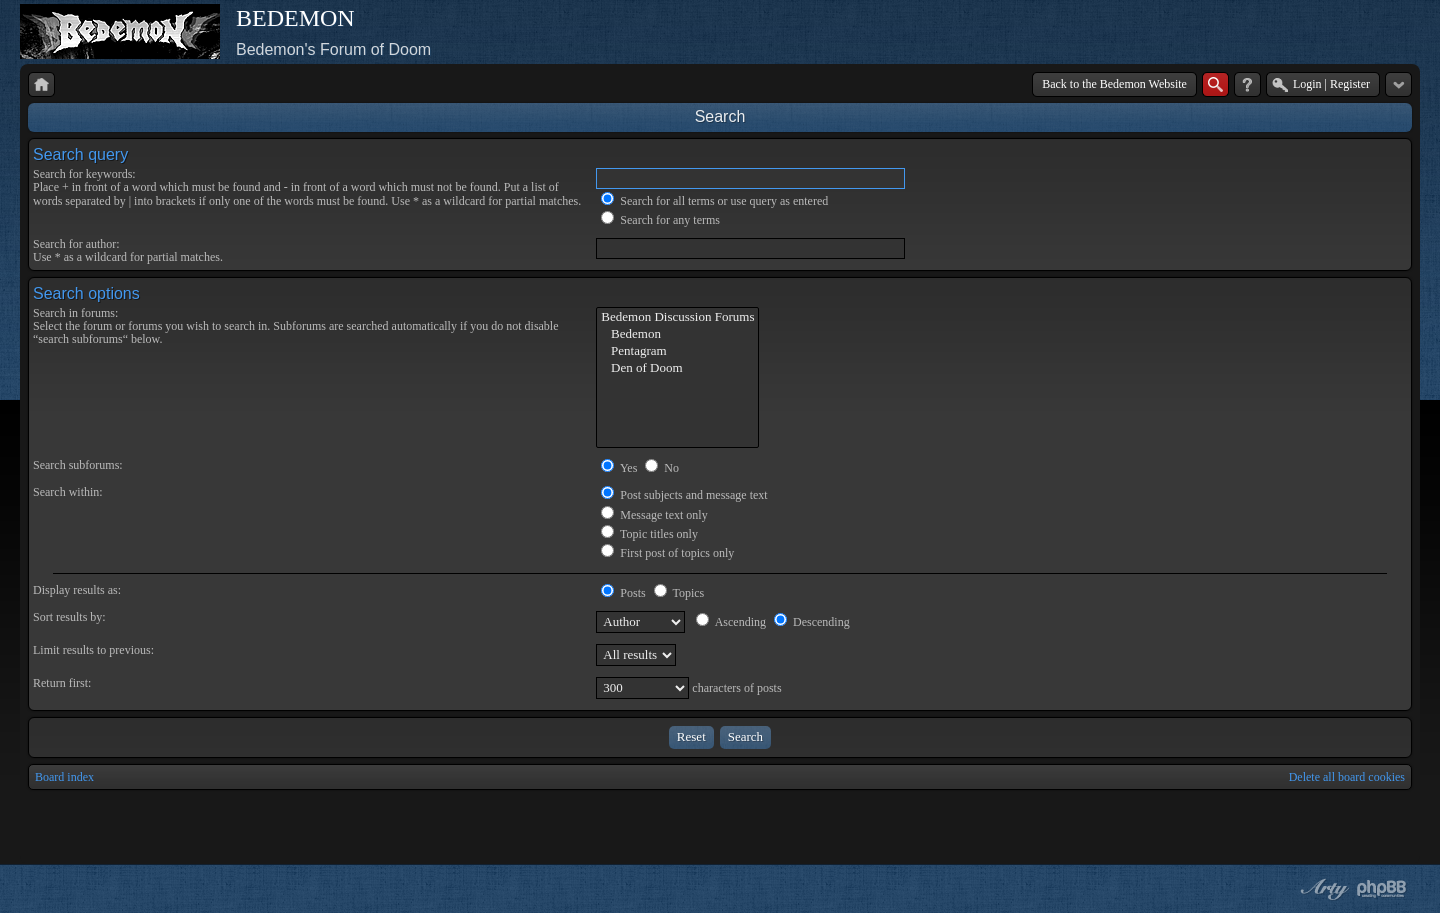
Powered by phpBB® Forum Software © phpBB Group (1382, 889)
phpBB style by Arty (1322, 889)
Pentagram (677, 351)
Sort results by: (69, 617)
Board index (64, 777)
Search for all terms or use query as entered (714, 201)
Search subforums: (78, 465)
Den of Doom (677, 368)
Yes (619, 468)
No (662, 468)
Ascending (731, 622)
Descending (812, 622)
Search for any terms (660, 220)
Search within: (68, 492)
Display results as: (77, 590)
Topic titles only (649, 534)
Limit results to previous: (93, 650)
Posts (623, 593)
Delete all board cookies (1347, 777)
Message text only (654, 515)
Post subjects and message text (684, 495)
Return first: (62, 683)
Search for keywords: (84, 174)
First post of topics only (667, 553)
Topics (679, 593)
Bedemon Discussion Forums (677, 317)
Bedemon (677, 334)
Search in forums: (75, 313)
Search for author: (76, 244)
